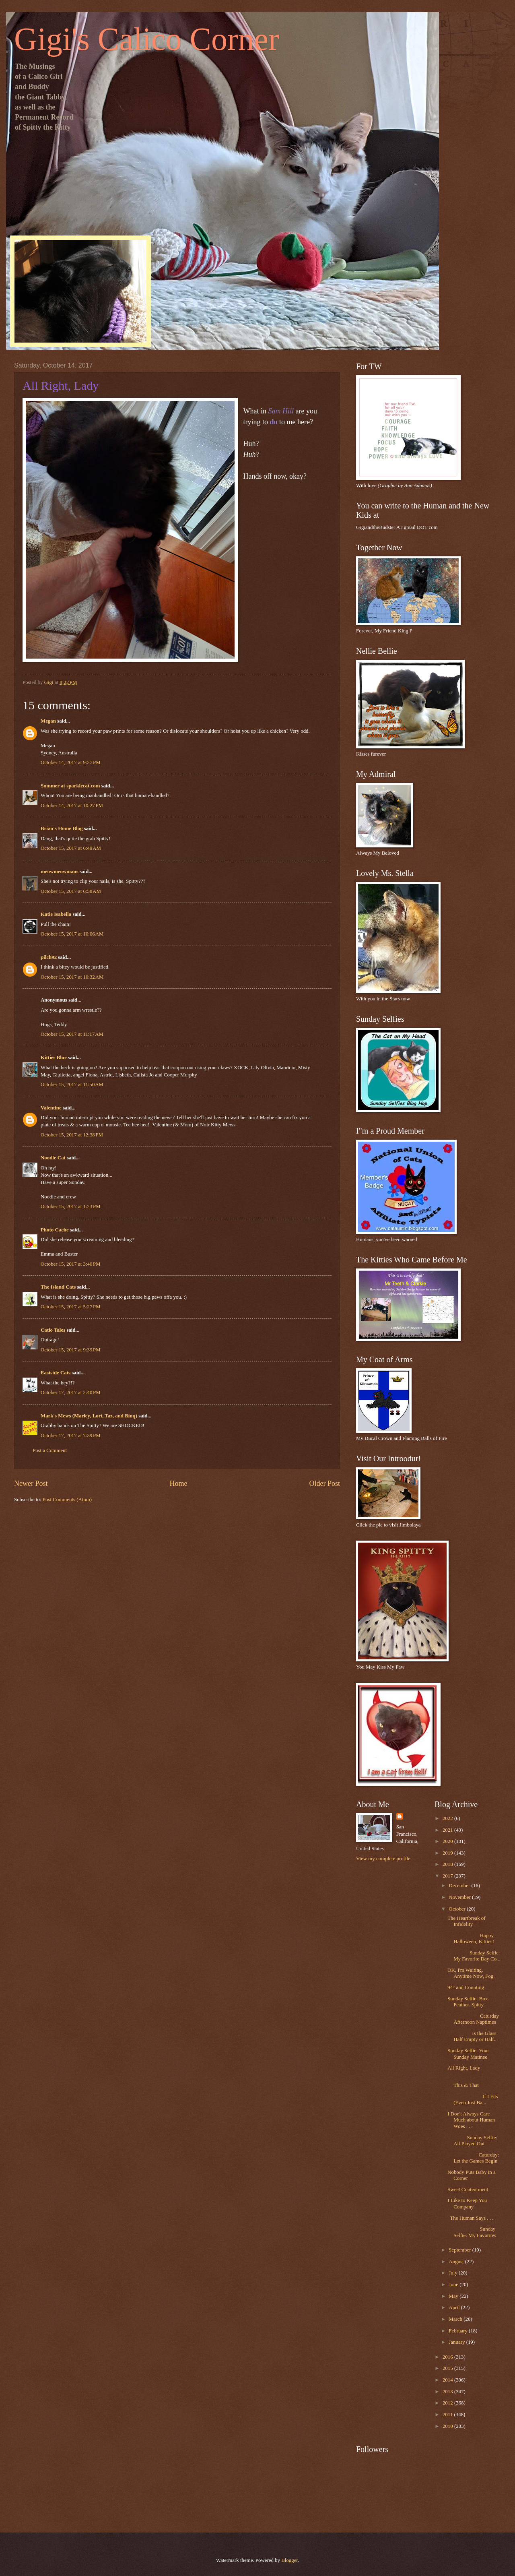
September (460, 2250)
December (460, 1885)
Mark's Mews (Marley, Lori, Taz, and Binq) (89, 1416)
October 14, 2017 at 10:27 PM (72, 805)
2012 (448, 2403)
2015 (448, 2368)
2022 (448, 1818)
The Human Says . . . (470, 2218)
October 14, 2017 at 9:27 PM (71, 762)
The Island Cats (58, 1287)
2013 (448, 2391)
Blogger (289, 2560)
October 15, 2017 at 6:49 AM (71, 848)
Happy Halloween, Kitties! (470, 1938)
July (454, 2273)
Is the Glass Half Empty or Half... (472, 2036)
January (457, 2342)
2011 (448, 2414)
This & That (474, 2082)
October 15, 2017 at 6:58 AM (71, 891)
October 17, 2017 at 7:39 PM (71, 1435)
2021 (448, 1830)
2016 (448, 2357)
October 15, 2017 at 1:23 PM (71, 1206)
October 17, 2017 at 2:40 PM (71, 1392)
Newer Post (31, 1483)
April (455, 2307)
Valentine (51, 1108)
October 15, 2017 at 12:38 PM (72, 1135)
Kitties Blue (54, 1057)
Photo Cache (55, 1230)
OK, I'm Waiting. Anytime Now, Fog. (470, 1973)
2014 (448, 2380)
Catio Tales (53, 1330)
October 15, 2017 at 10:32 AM (72, 977)
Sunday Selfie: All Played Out (472, 2140)
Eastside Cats (55, 1373)
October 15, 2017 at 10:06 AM (72, 934)
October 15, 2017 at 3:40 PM (71, 1264)
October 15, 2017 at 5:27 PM (71, 1307)
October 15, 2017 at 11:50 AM (72, 1084)
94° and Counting (465, 1987)
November (460, 1897)
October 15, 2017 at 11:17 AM (72, 1034)
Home (178, 1483)
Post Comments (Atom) (67, 1499)
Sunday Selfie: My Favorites (471, 2232)
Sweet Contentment (467, 2189)
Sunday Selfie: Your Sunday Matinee (468, 2054)
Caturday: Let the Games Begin (473, 2158)
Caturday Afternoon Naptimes (473, 2019)
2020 (448, 1841)
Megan (48, 721)
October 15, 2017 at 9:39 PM (71, 1350)
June (454, 2284)
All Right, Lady (463, 2068)
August (457, 2261)
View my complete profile (383, 1858)
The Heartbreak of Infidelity (466, 1921)
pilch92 (49, 957)
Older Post (324, 1483)
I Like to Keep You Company (467, 2203)
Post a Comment (50, 1450)
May (454, 2296)
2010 (448, 2426)
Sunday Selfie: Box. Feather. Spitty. (468, 2002)
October (458, 1909)
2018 (448, 1864)
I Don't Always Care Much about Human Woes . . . (471, 2120)
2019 (448, 1853)
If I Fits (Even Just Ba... (472, 2099)
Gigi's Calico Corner (146, 39)
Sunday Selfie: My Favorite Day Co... (474, 1956)
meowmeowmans (59, 871)
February (459, 2331)
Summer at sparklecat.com (70, 786)
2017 (448, 1876)
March (456, 2319)
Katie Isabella (56, 914)
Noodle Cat (53, 1158)
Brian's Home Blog (61, 828)
